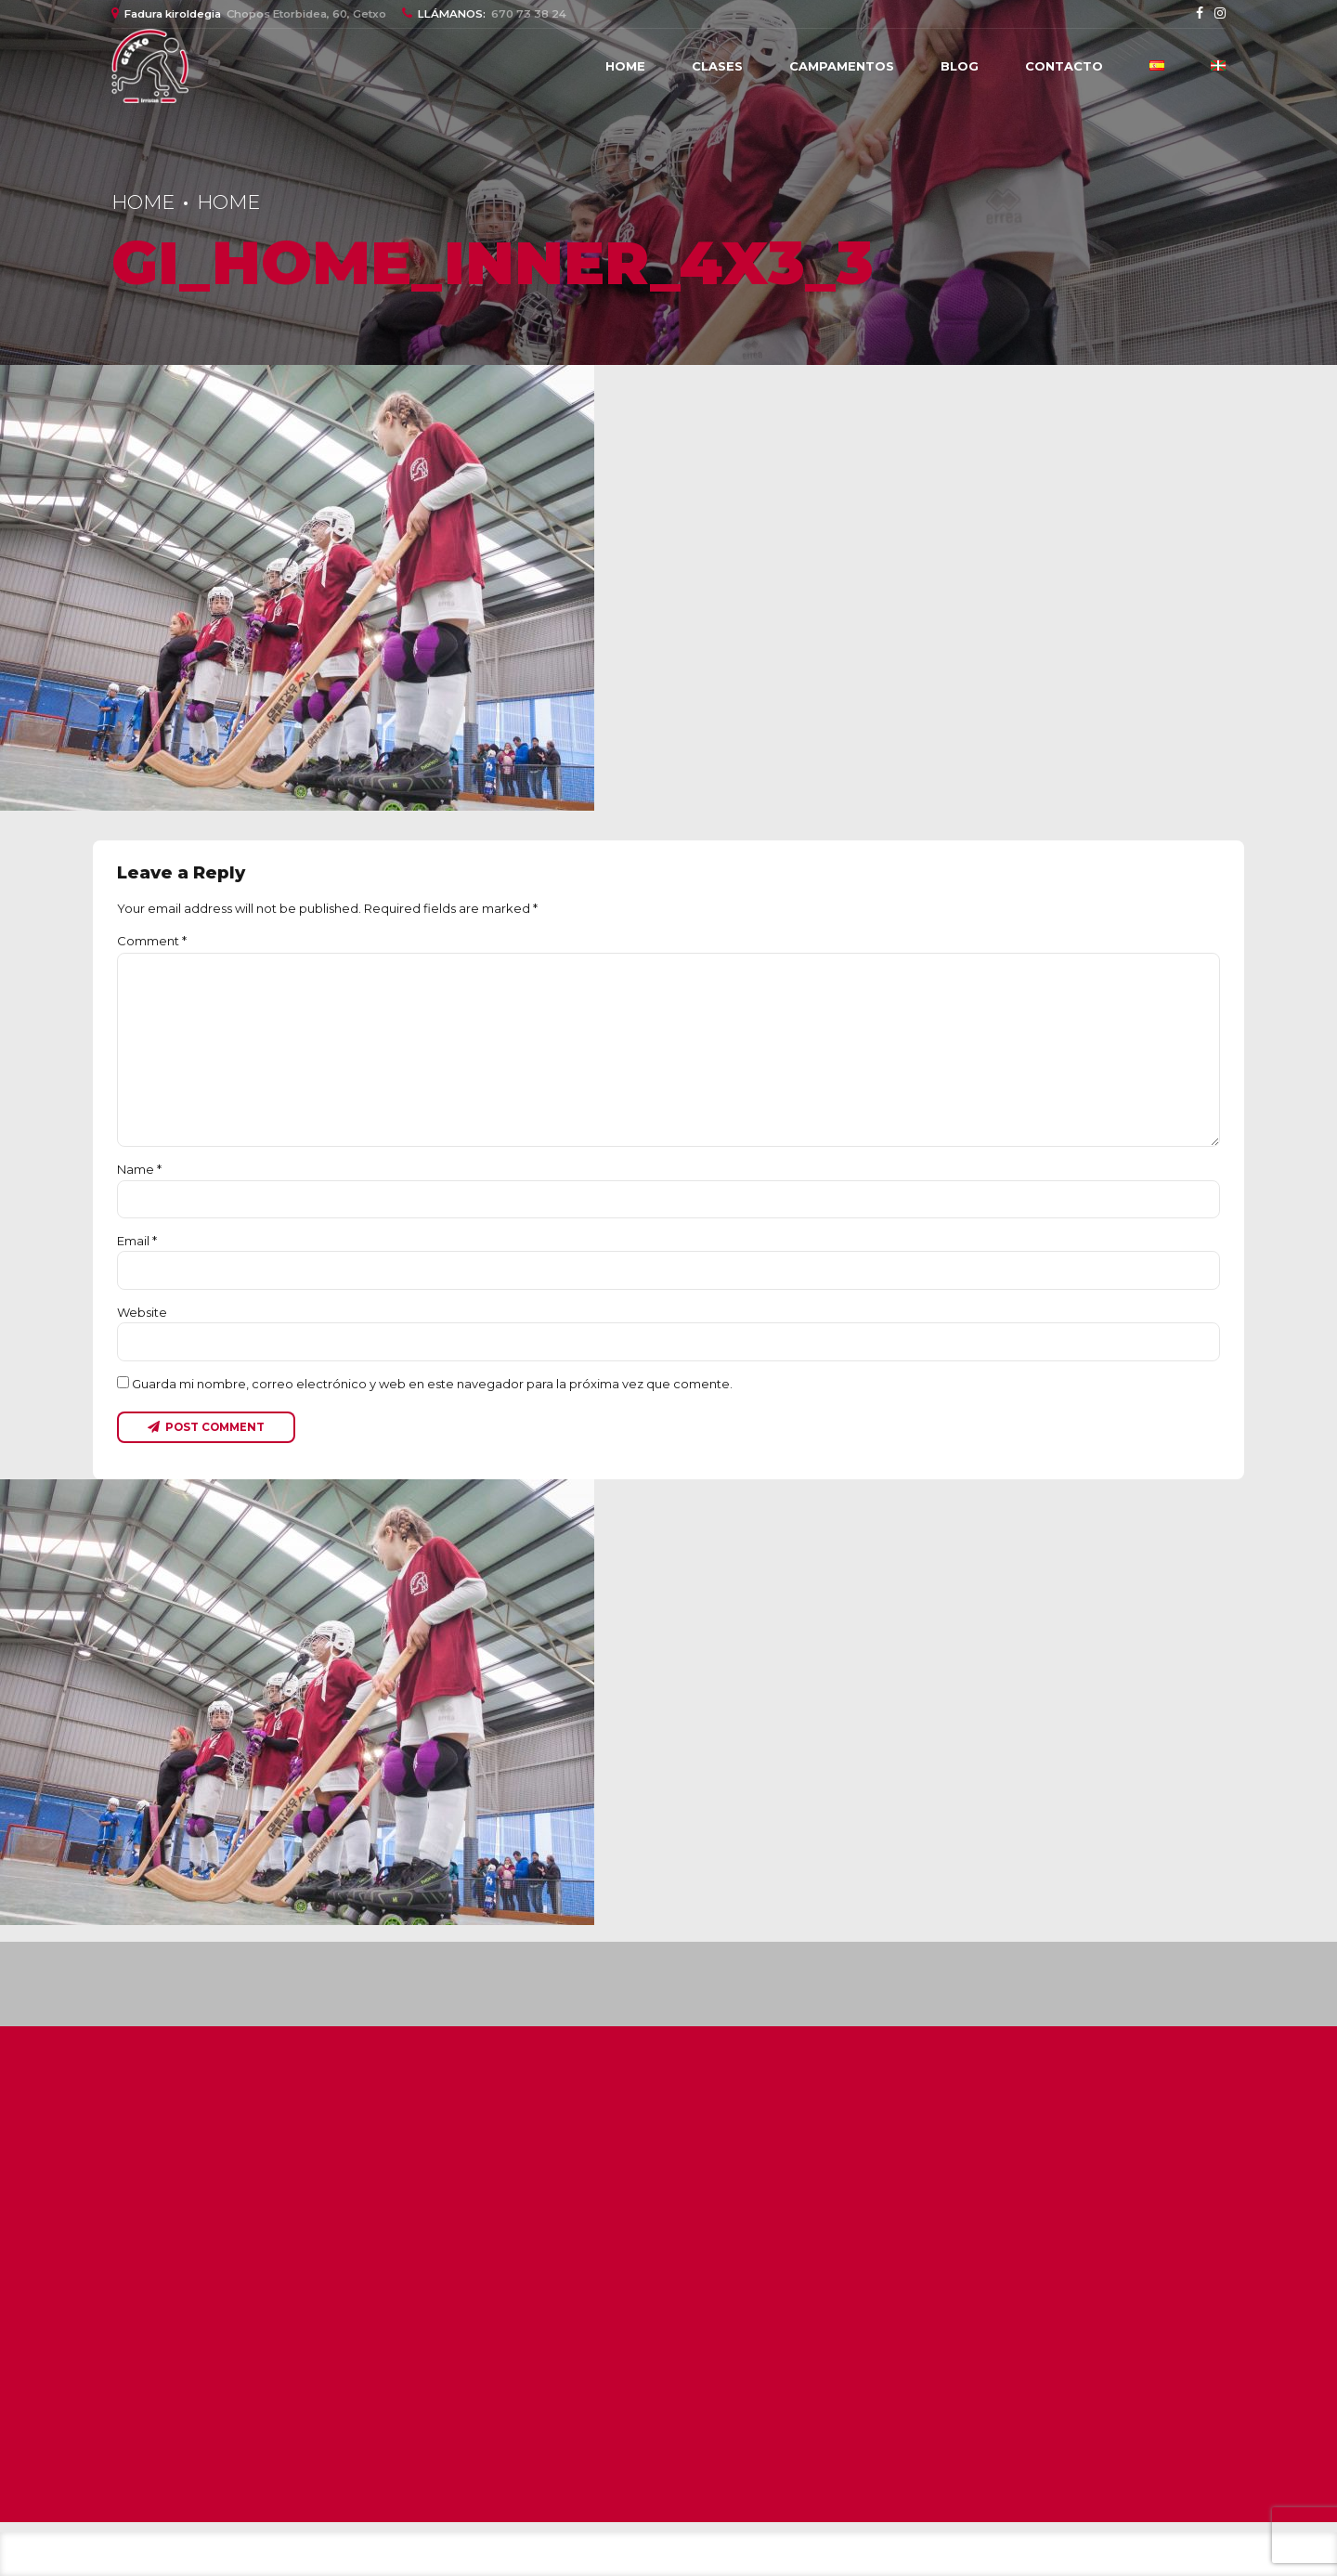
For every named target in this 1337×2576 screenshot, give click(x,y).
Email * (137, 1240)
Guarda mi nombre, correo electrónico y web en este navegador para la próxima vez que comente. (432, 1383)
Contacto (1064, 66)
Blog (960, 66)
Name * (139, 1169)
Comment (152, 940)
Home (625, 66)
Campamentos (841, 66)
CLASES (717, 66)
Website (142, 1312)
